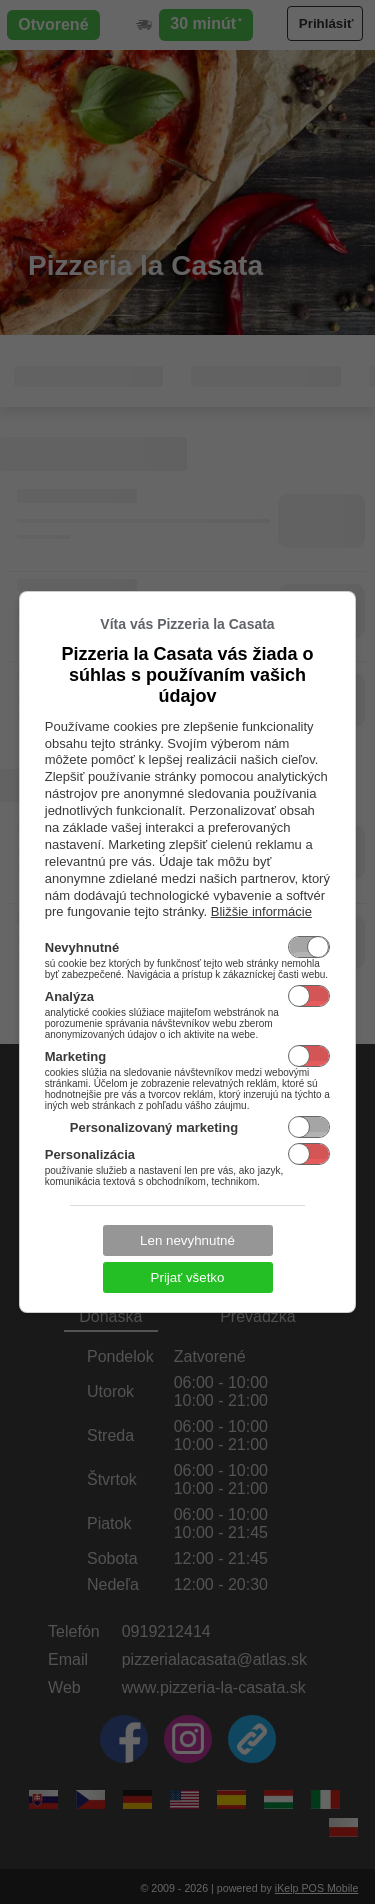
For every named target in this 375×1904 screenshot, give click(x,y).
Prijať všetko (188, 1277)
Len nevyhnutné (187, 1240)
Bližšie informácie (261, 911)
